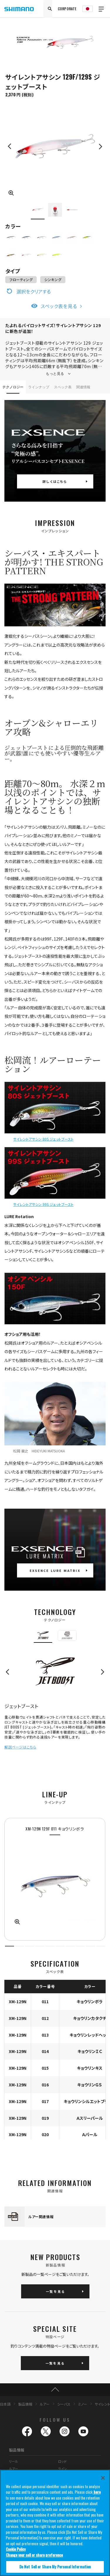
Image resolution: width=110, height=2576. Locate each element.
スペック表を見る (59, 306)
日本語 (5, 2403)
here (97, 2492)
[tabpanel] (54, 1879)
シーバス (63, 2403)
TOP (55, 2389)
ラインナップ (38, 386)
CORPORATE (67, 8)
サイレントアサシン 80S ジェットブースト (43, 1138)
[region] (55, 2523)
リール (13, 2461)
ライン (62, 2468)
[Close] (103, 2477)
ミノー (82, 2403)
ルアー (45, 2403)
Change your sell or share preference (34, 2555)
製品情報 (25, 2403)
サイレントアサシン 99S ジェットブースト (43, 1204)
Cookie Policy (16, 2549)
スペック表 (63, 386)
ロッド (62, 2461)
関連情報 (83, 386)
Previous (10, 146)
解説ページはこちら (20, 1746)
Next (100, 146)
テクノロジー (12, 386)
